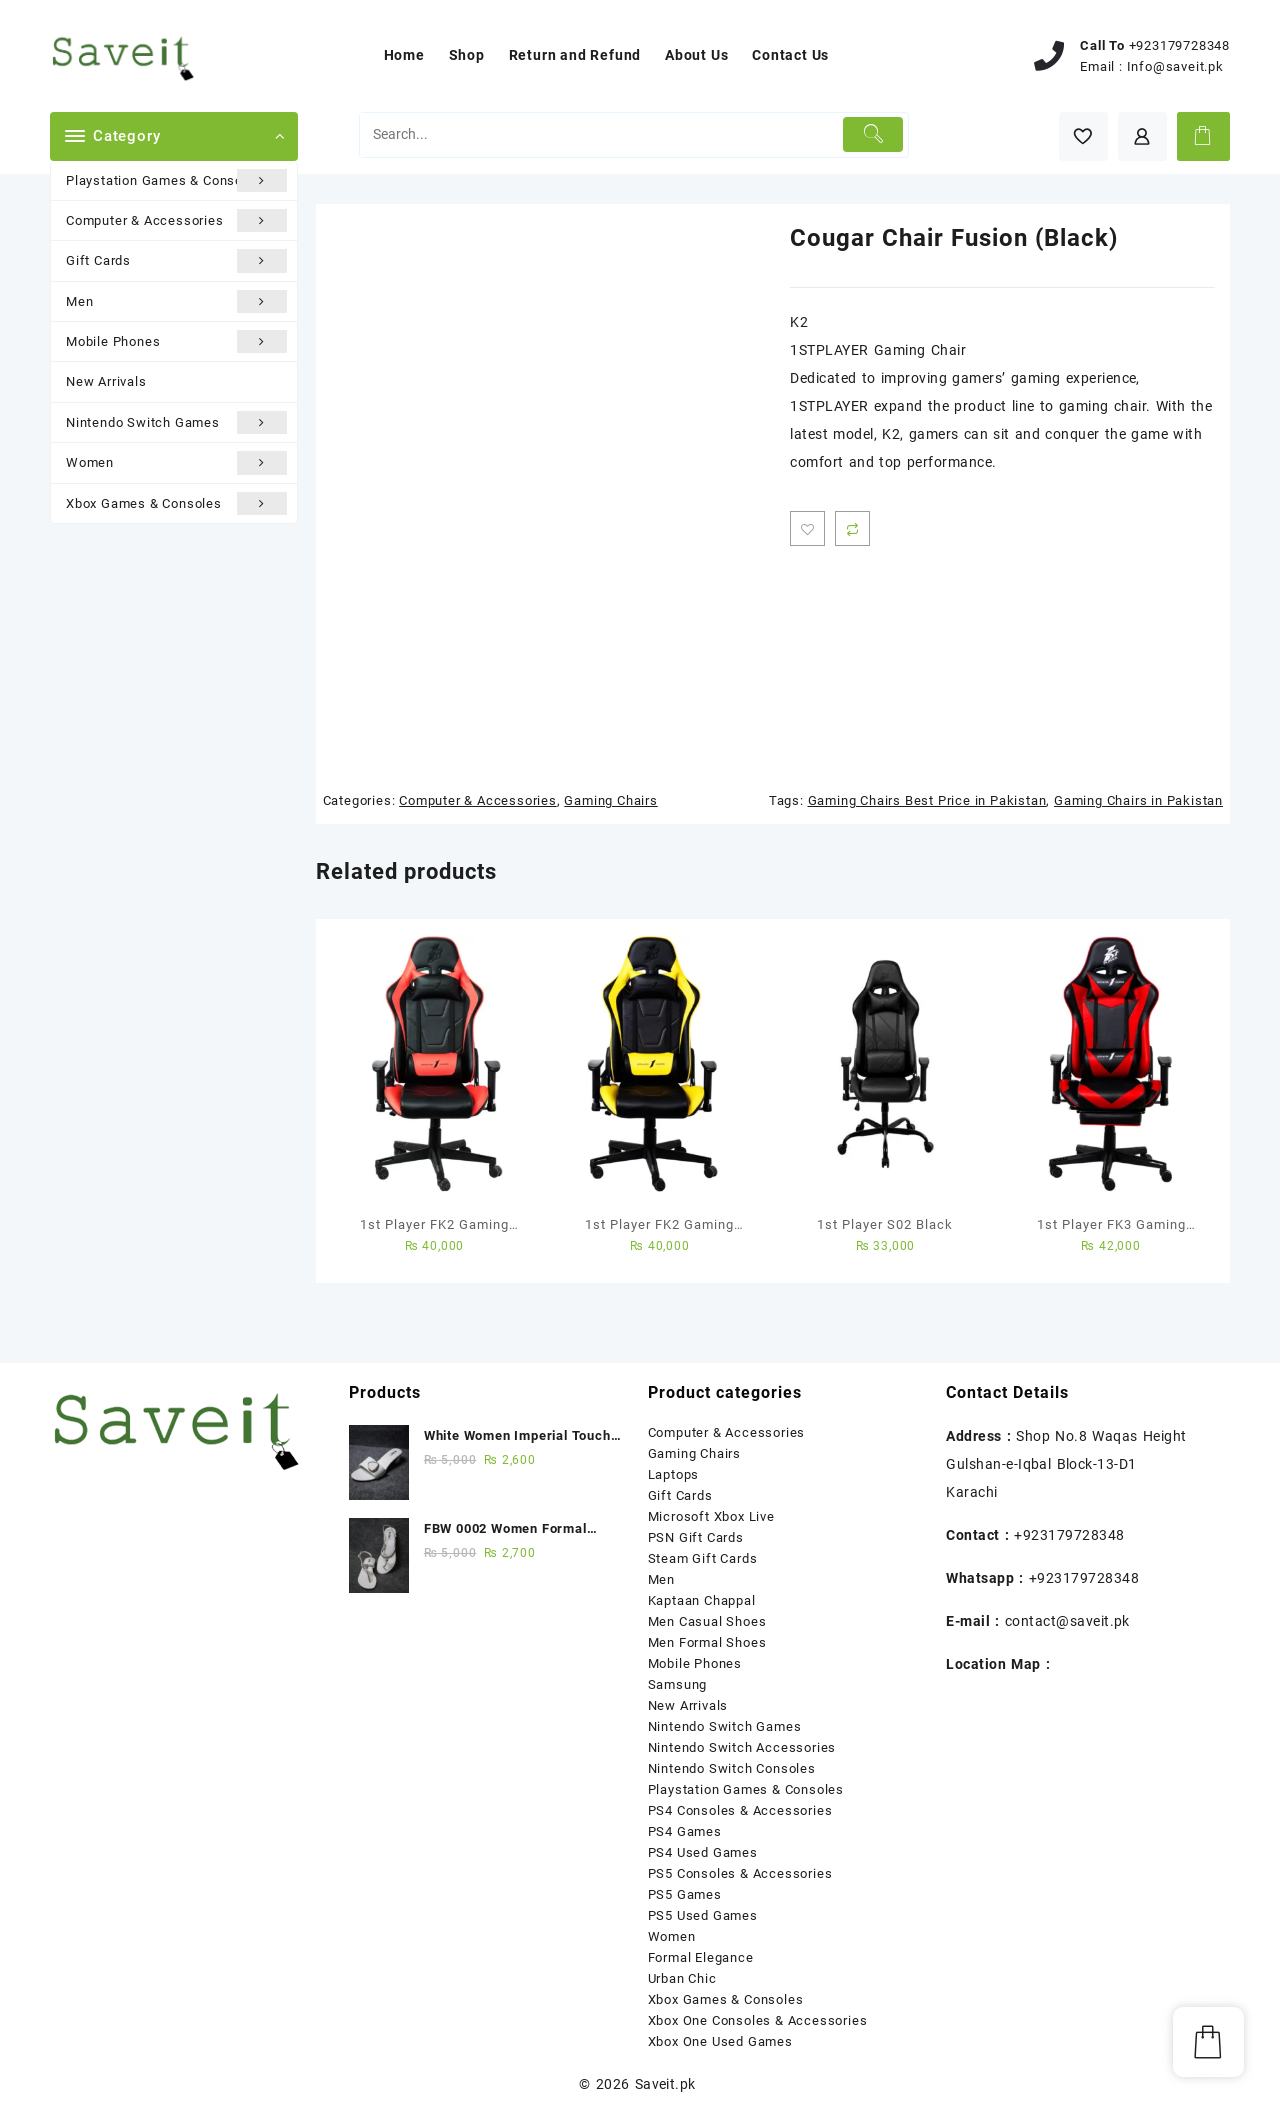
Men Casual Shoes (707, 1621)
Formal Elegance (701, 1957)
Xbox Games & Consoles (176, 503)
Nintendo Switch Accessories (742, 1747)
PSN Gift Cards (696, 1537)
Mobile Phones (176, 341)
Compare (852, 528)
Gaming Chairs (610, 800)
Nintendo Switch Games (176, 422)
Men (176, 301)
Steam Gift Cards (703, 1558)
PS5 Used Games (703, 1915)
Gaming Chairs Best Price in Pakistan (927, 800)
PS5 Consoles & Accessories (740, 1873)
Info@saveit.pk (1175, 66)
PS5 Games (685, 1894)
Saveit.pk (665, 2084)
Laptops (674, 1474)
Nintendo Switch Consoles (732, 1768)
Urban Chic (682, 1978)
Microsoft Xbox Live (711, 1516)
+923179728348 (1179, 45)
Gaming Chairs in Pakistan (1138, 800)
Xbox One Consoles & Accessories (758, 2020)
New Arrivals (106, 381)
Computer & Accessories (176, 220)
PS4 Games (685, 1831)
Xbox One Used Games (720, 2041)
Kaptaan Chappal (702, 1600)
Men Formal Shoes (707, 1642)
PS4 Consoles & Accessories (740, 1810)
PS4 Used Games (703, 1852)
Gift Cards (176, 260)
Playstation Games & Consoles (176, 180)
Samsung (678, 1684)
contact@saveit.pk (1067, 1621)
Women (176, 462)
